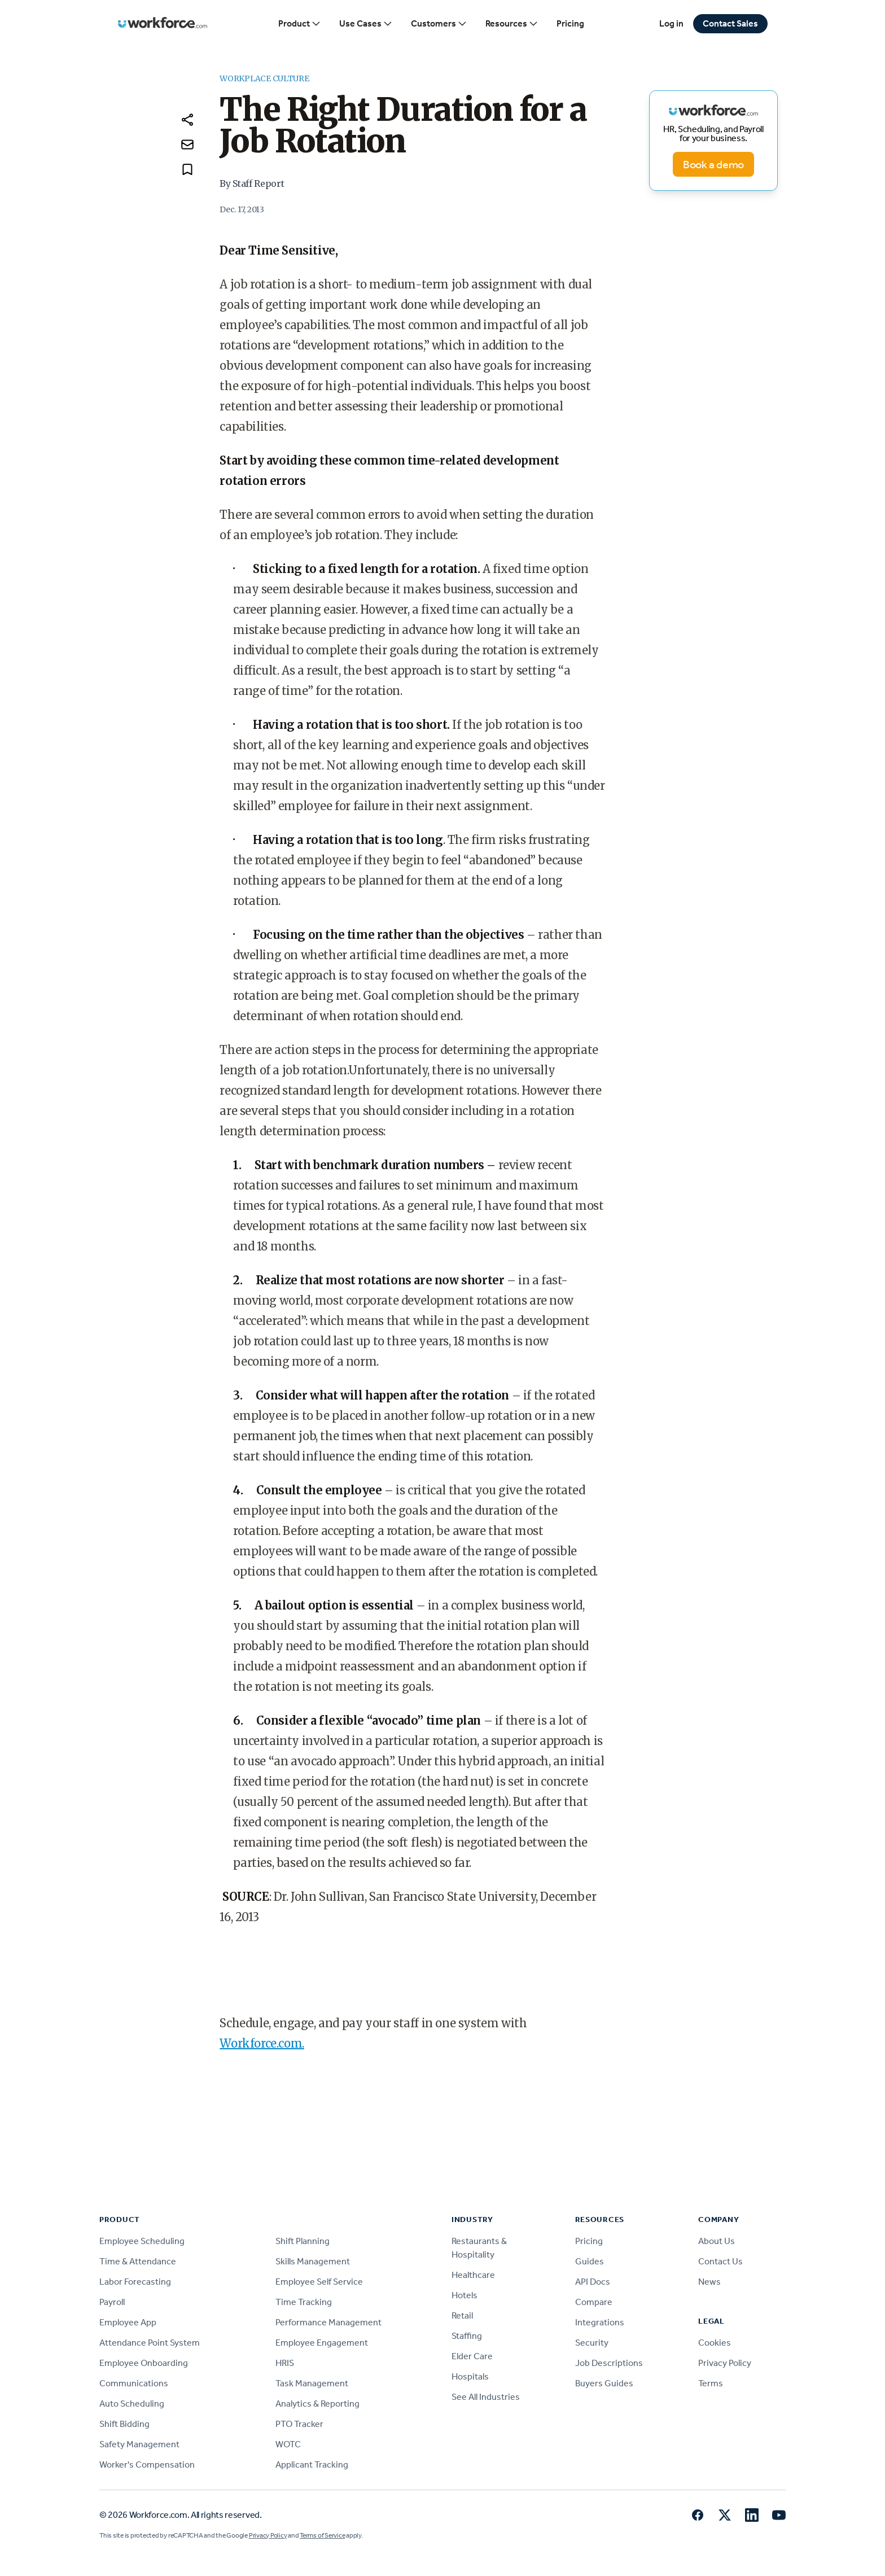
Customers (439, 23)
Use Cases (366, 23)
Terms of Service (322, 2535)
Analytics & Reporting (317, 2403)
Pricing (570, 23)
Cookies (714, 2342)
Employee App (127, 2322)
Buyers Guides (604, 2383)
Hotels (464, 2295)
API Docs (592, 2281)
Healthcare (473, 2274)
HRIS (284, 2363)
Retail (462, 2315)
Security (591, 2342)
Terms (710, 2383)
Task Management (311, 2383)
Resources (511, 23)
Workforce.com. (262, 2043)
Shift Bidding (124, 2423)
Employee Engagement (321, 2342)
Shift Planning (302, 2241)
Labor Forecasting (135, 2281)
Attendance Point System (149, 2342)
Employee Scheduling (142, 2241)
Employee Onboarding (143, 2363)
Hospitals (470, 2376)
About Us (716, 2241)
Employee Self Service (319, 2281)
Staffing (467, 2335)
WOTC (288, 2444)
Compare (593, 2302)
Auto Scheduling (131, 2403)
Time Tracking (303, 2302)
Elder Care (472, 2356)
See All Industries (486, 2396)
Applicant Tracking (311, 2464)
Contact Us (720, 2261)
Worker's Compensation (147, 2464)
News (709, 2281)
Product (299, 23)
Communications (133, 2383)
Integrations (599, 2322)
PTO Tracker (299, 2423)
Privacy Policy (724, 2363)
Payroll (112, 2302)
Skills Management (312, 2261)
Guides (589, 2261)
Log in (671, 23)
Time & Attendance (137, 2261)
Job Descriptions (609, 2363)
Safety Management (139, 2444)
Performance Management (328, 2322)
